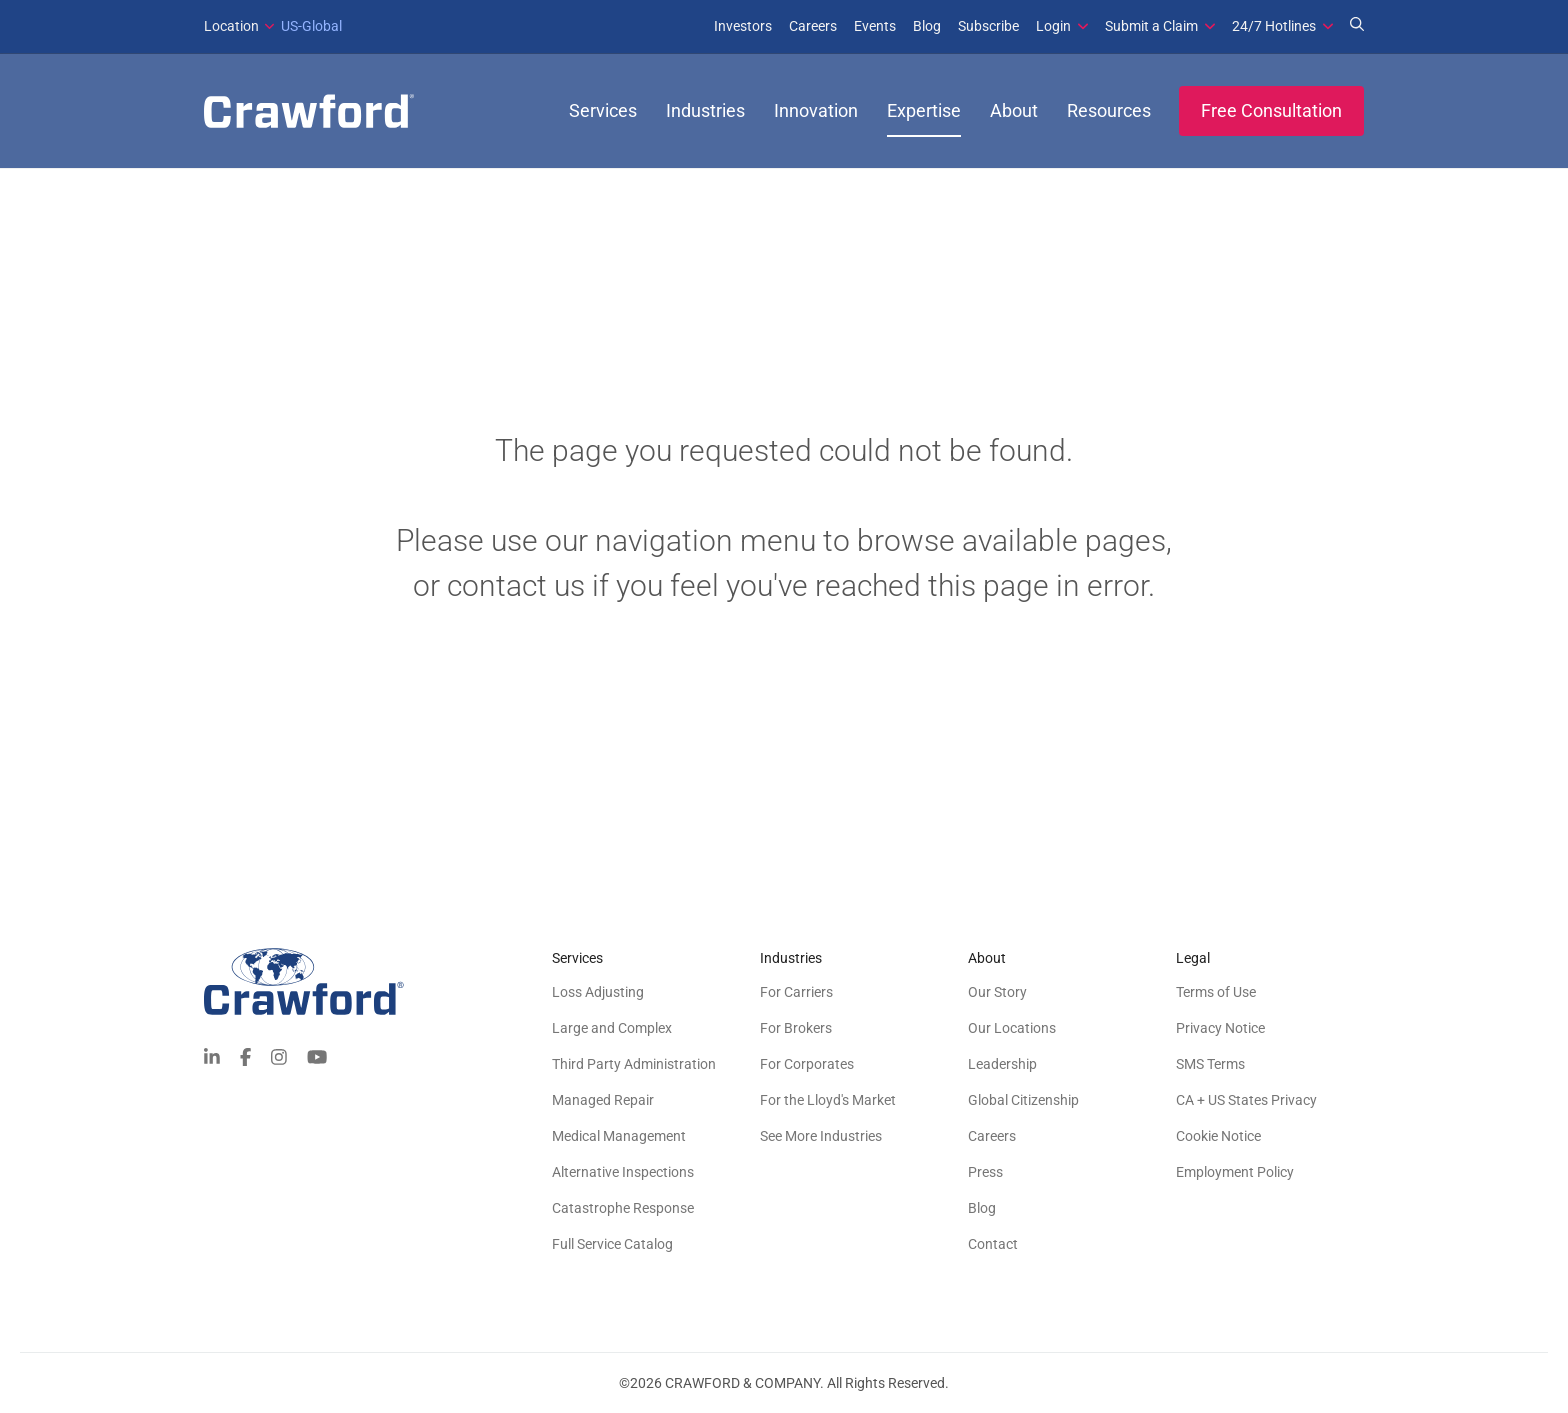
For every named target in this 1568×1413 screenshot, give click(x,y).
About (1014, 110)
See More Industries (821, 1136)
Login (1053, 26)
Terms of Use (1216, 992)
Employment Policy (1235, 1172)
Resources (1109, 110)
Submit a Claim (1151, 26)
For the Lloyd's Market (828, 1100)
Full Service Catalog (612, 1244)
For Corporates (807, 1064)
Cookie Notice (1218, 1136)
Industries (705, 110)
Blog (927, 26)
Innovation (816, 110)
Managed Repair (603, 1100)
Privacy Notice (1220, 1028)
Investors (743, 26)
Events (875, 26)
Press (985, 1172)
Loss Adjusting (598, 992)
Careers (813, 26)
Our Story (997, 992)
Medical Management (619, 1136)
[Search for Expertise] (1357, 26)
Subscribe (988, 26)
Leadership (1002, 1064)
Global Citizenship (1023, 1100)
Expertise (924, 110)
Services (603, 110)
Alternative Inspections (623, 1172)
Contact (993, 1244)
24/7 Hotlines (1274, 26)
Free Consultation (1271, 110)
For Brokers (796, 1028)
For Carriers (796, 992)
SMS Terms (1210, 1064)
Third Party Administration (634, 1064)
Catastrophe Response (623, 1208)
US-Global (273, 26)
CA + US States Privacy (1246, 1100)
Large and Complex (612, 1028)
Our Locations (1012, 1028)
